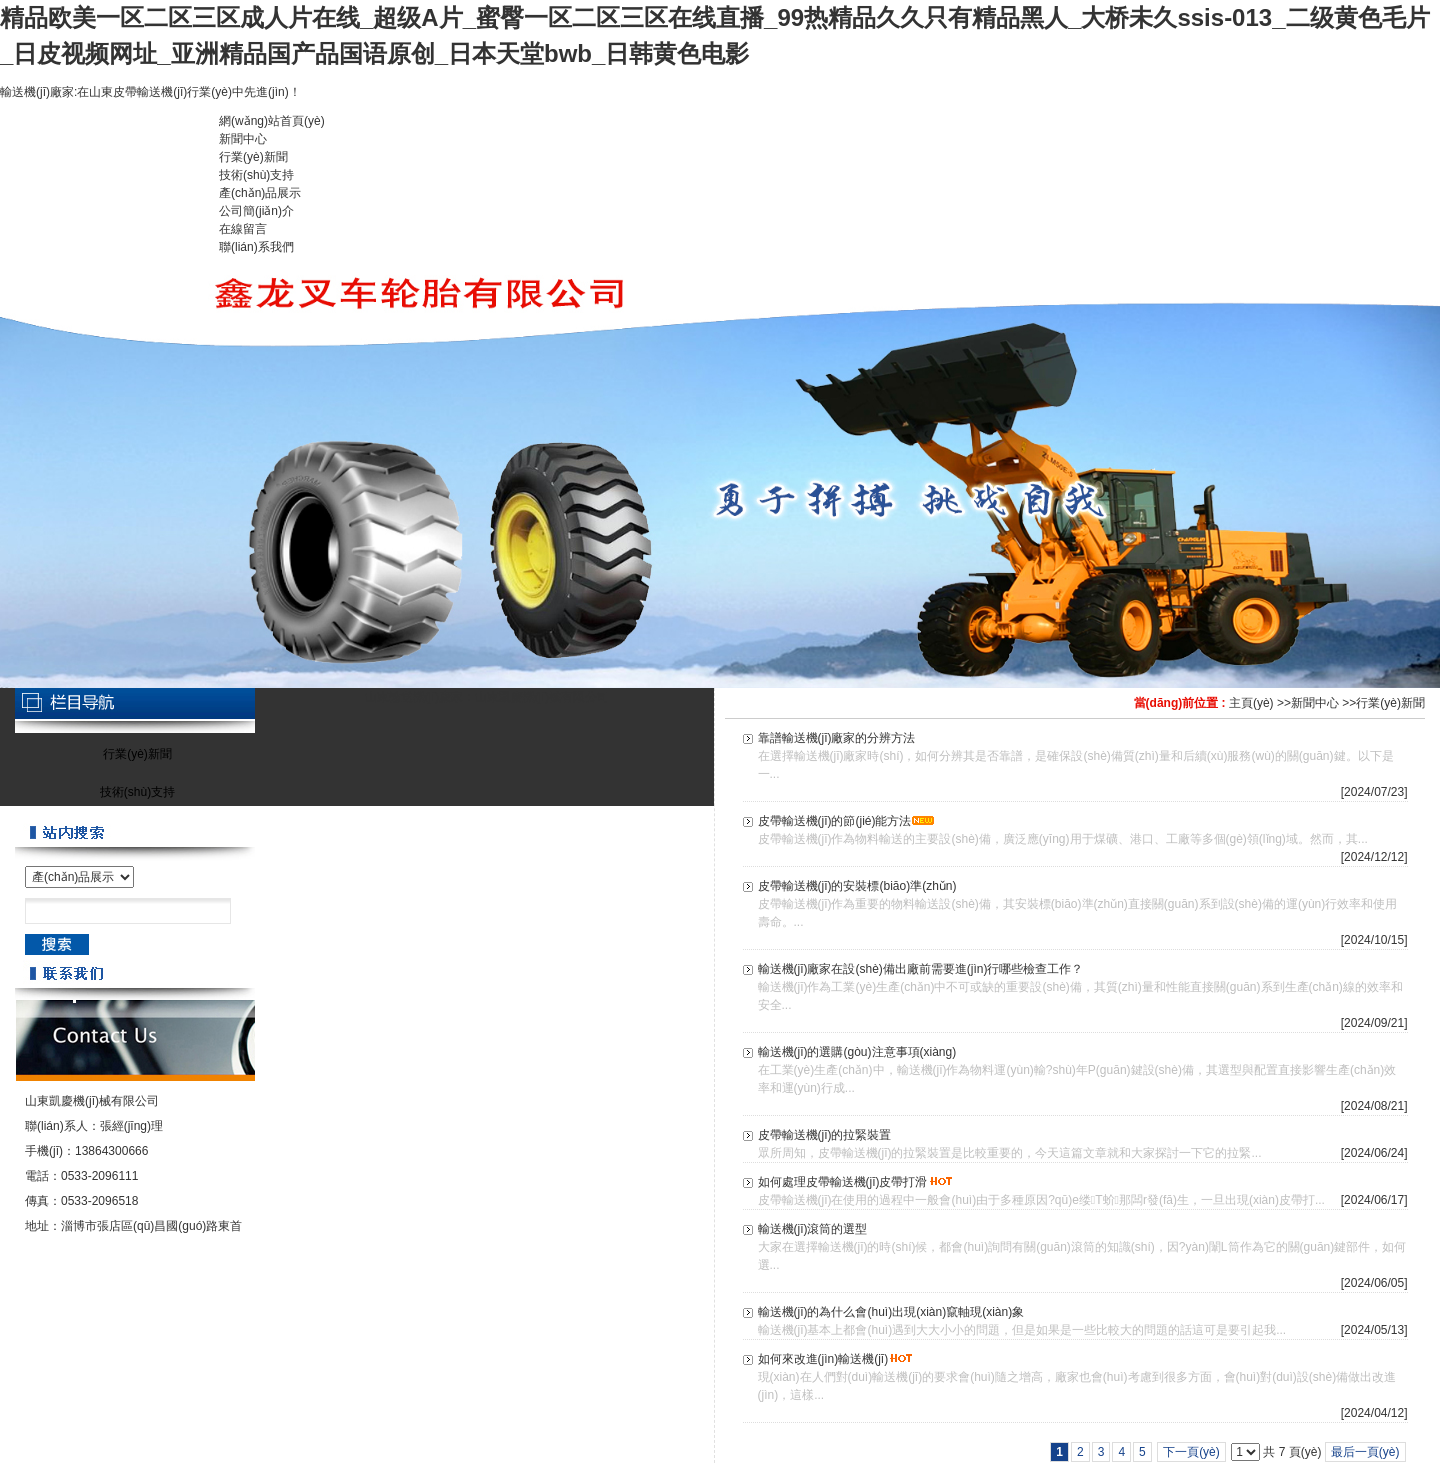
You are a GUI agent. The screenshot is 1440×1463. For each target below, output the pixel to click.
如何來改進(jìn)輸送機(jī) (823, 1359)
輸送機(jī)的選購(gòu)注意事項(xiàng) (857, 1052)
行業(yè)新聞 (1390, 703)
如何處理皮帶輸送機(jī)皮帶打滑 (843, 1182)
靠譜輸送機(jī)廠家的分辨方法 (837, 738)
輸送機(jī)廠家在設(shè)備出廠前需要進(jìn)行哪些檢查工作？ (921, 969)
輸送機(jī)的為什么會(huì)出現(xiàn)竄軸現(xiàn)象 (891, 1312)
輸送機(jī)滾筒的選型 (813, 1229)
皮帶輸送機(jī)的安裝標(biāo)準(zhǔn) (857, 886)
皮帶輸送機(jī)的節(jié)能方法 (835, 821)
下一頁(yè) (1191, 1452)
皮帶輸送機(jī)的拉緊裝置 (825, 1135)
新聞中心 (1315, 703)
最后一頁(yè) (1365, 1452)
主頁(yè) (1251, 703)
